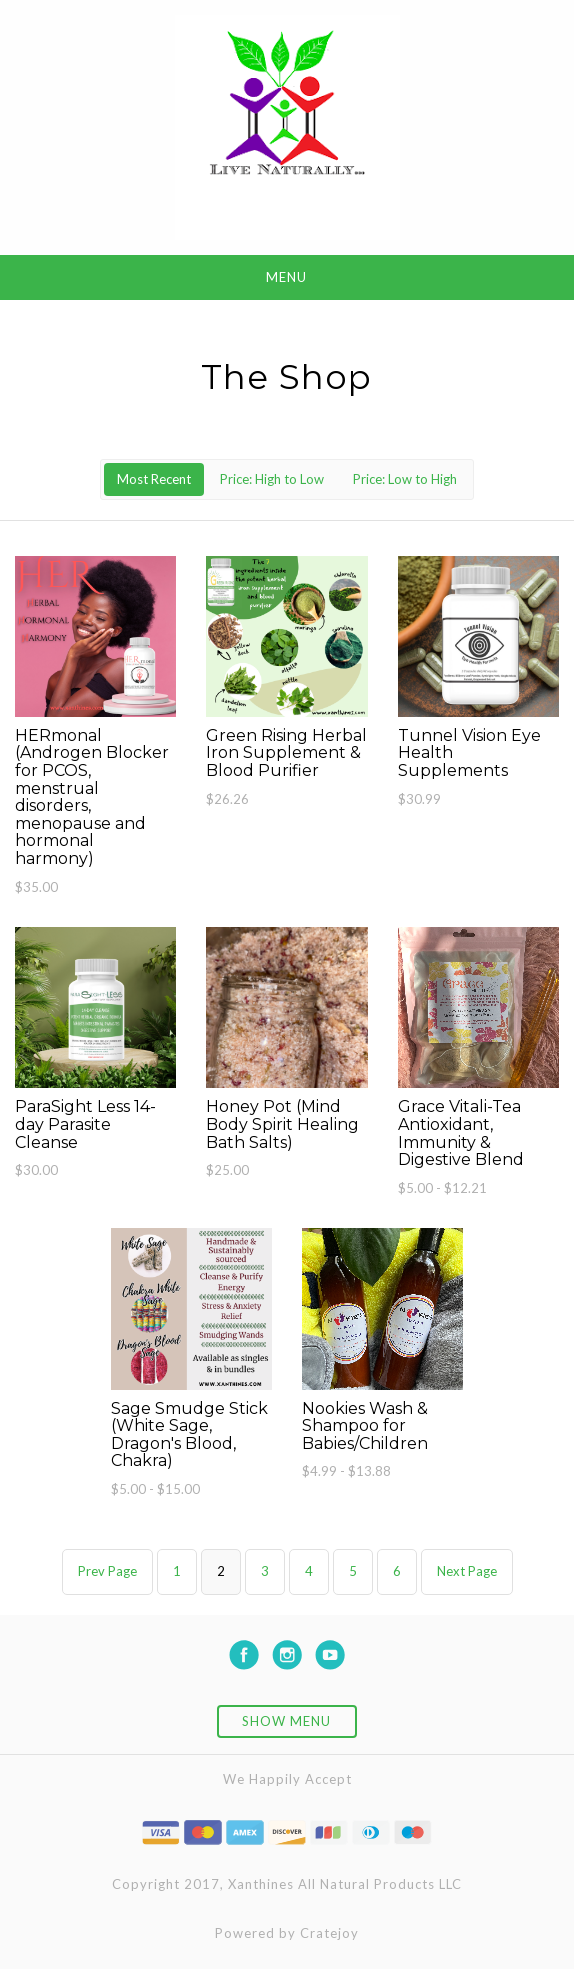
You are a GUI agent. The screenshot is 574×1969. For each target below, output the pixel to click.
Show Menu (286, 1721)
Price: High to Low (272, 479)
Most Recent (154, 479)
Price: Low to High (405, 479)
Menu (286, 277)
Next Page (467, 1571)
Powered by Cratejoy (287, 1933)
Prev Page (107, 1571)
